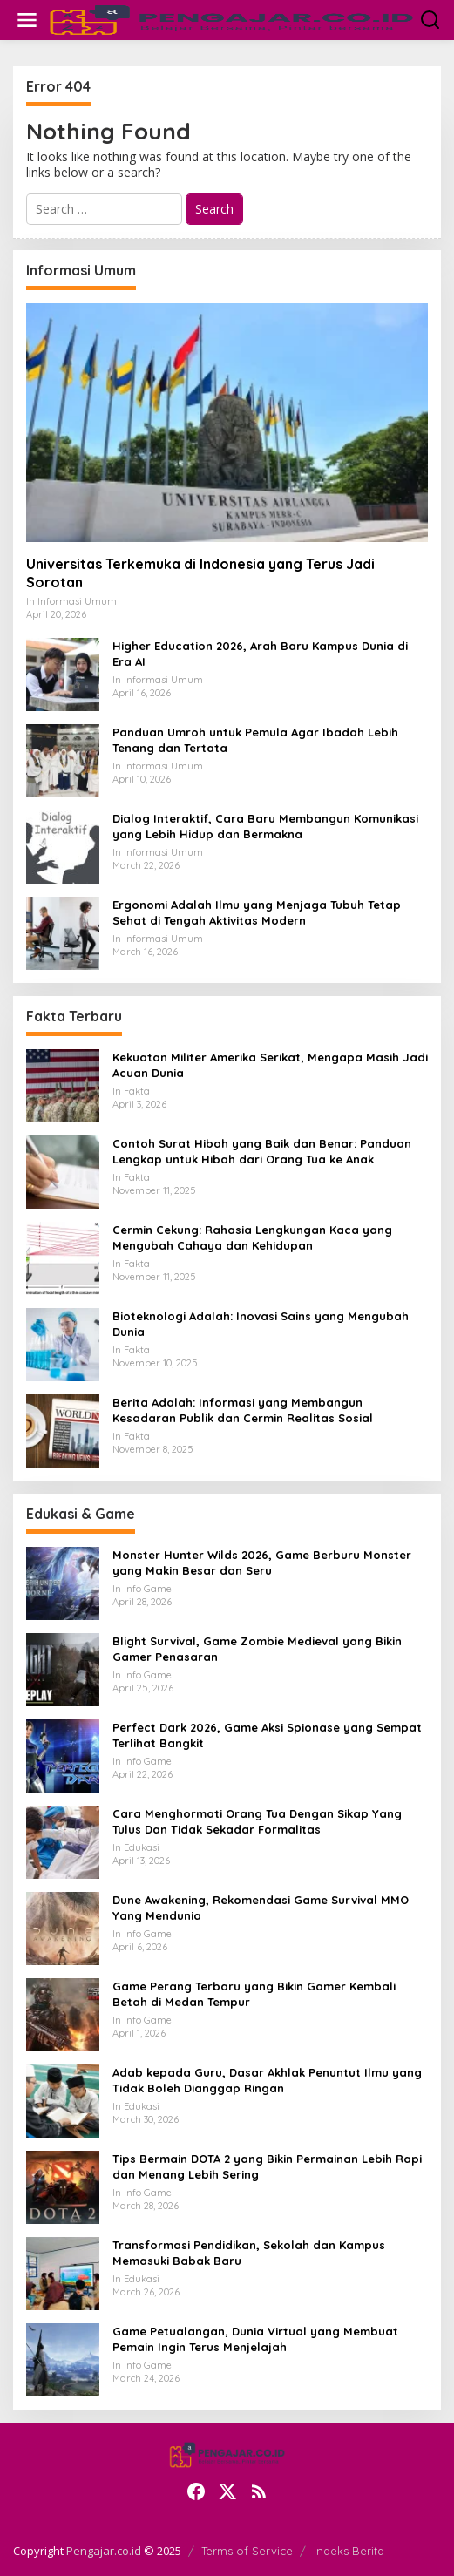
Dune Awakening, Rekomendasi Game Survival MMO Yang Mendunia (260, 1907)
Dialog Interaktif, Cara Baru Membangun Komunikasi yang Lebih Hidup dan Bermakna (265, 826)
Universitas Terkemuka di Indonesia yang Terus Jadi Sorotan (200, 573)
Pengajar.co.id (103, 2551)
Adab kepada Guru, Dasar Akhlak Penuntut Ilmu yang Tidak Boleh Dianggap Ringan (267, 2080)
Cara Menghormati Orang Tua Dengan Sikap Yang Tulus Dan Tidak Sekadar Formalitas (257, 1821)
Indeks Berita (349, 2551)
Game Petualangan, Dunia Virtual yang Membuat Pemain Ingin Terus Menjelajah (255, 2339)
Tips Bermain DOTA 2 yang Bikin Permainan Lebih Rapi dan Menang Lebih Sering (267, 2166)
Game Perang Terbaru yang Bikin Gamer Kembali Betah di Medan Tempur (254, 1994)
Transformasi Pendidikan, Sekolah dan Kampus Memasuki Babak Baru (248, 2253)
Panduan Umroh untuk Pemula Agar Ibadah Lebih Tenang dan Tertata (255, 740)
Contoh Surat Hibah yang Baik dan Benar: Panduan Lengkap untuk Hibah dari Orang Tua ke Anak (261, 1151)
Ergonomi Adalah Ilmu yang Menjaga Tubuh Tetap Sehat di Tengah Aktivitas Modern (256, 912)
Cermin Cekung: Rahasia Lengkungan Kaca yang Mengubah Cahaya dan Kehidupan (252, 1237)
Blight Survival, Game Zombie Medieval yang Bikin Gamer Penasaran (257, 1649)
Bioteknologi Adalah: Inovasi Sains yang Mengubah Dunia (260, 1324)
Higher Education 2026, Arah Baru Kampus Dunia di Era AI (260, 653)
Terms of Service (247, 2551)
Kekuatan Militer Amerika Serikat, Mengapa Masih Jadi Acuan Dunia (270, 1065)
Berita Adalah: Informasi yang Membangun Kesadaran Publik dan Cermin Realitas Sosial (242, 1410)
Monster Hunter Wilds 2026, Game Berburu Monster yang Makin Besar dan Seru (261, 1562)
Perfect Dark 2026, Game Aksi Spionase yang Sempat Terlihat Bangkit (267, 1735)
